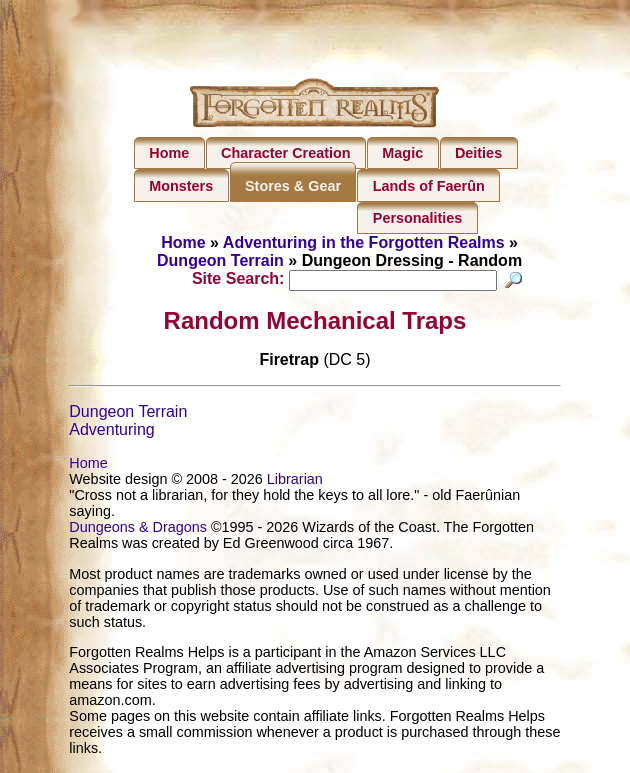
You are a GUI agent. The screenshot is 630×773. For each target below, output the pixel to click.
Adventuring (111, 432)
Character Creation (286, 153)
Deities (478, 153)
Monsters (181, 186)
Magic (402, 153)
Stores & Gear (293, 186)
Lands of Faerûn (429, 186)
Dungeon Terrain (220, 260)
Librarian (295, 482)
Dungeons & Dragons (138, 530)
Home (169, 153)
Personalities (418, 218)
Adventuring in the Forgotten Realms (364, 242)
